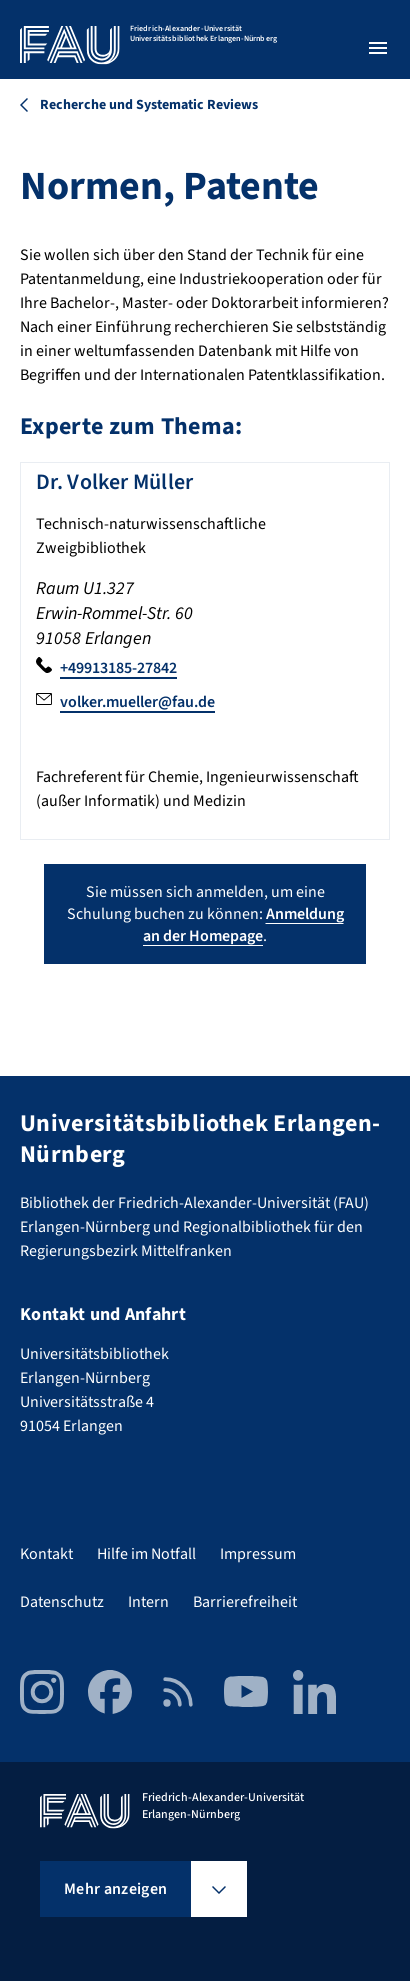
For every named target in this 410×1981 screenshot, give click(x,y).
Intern (148, 1602)
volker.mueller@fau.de (137, 702)
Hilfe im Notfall (146, 1554)
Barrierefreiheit (245, 1602)
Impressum (258, 1554)
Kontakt (46, 1554)
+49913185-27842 (118, 668)
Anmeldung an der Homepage (243, 925)
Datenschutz (62, 1602)
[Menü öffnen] (378, 48)
